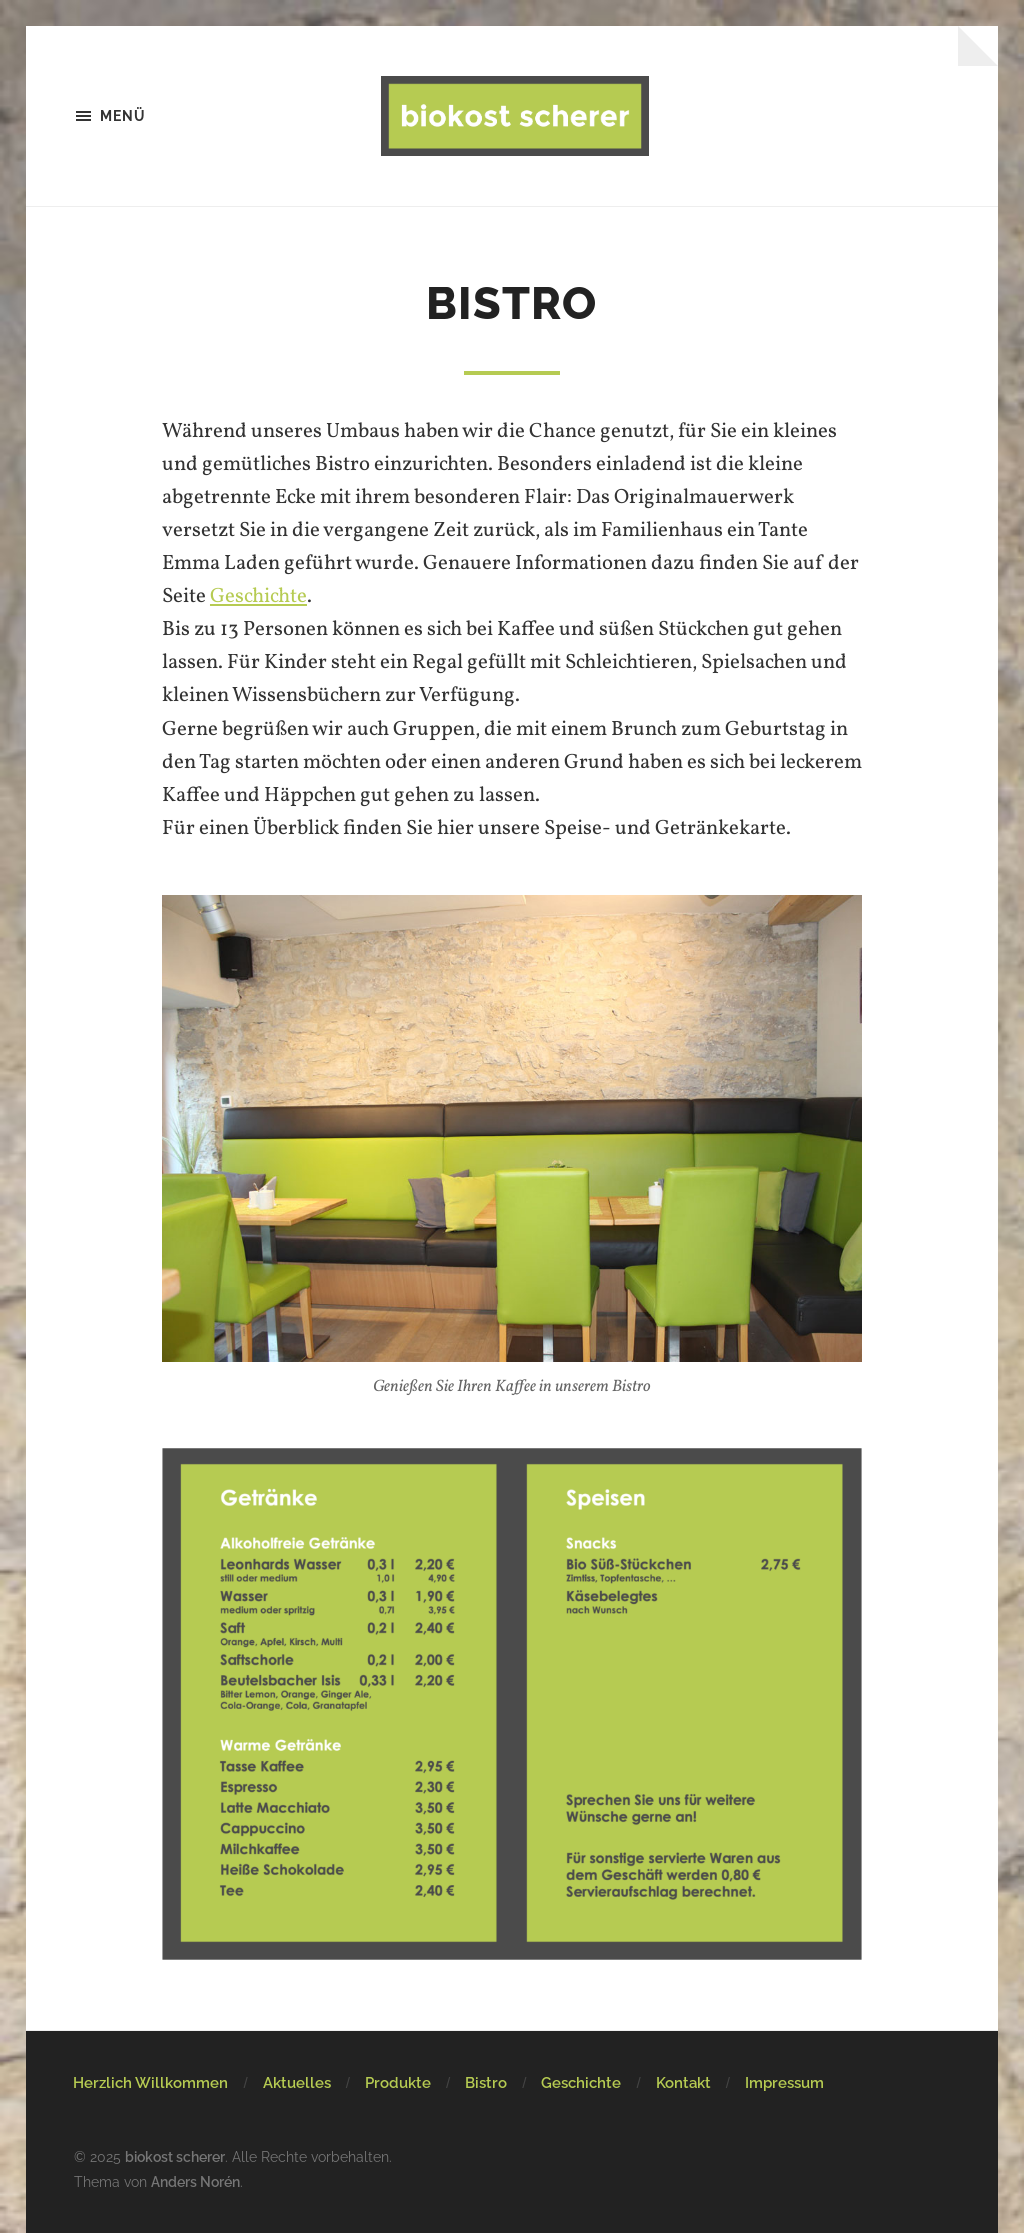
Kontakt (683, 2083)
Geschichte (258, 596)
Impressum (784, 2083)
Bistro (486, 2083)
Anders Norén (195, 2181)
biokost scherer (175, 2156)
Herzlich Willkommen (150, 2083)
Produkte (398, 2083)
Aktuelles (297, 2083)
